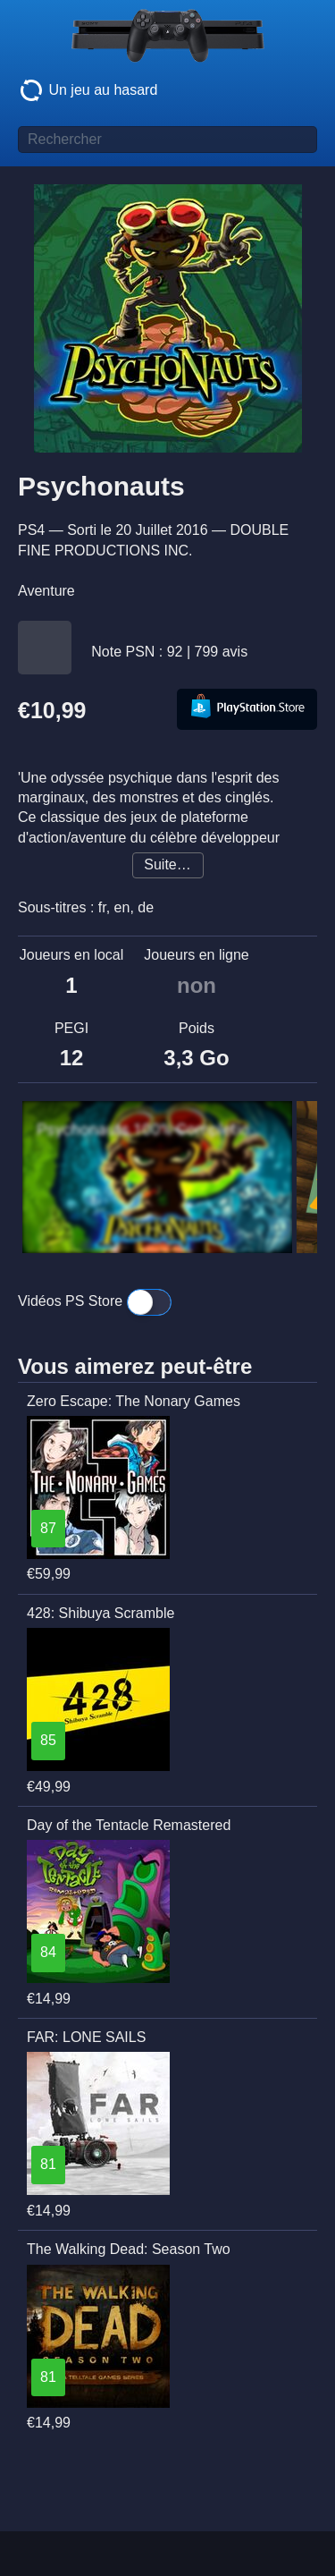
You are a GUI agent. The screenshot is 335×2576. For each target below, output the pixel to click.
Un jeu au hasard (87, 90)
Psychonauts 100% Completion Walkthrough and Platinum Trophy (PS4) (153, 1130)
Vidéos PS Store (95, 1302)
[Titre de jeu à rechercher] (167, 139)
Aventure (46, 590)
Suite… (167, 864)
